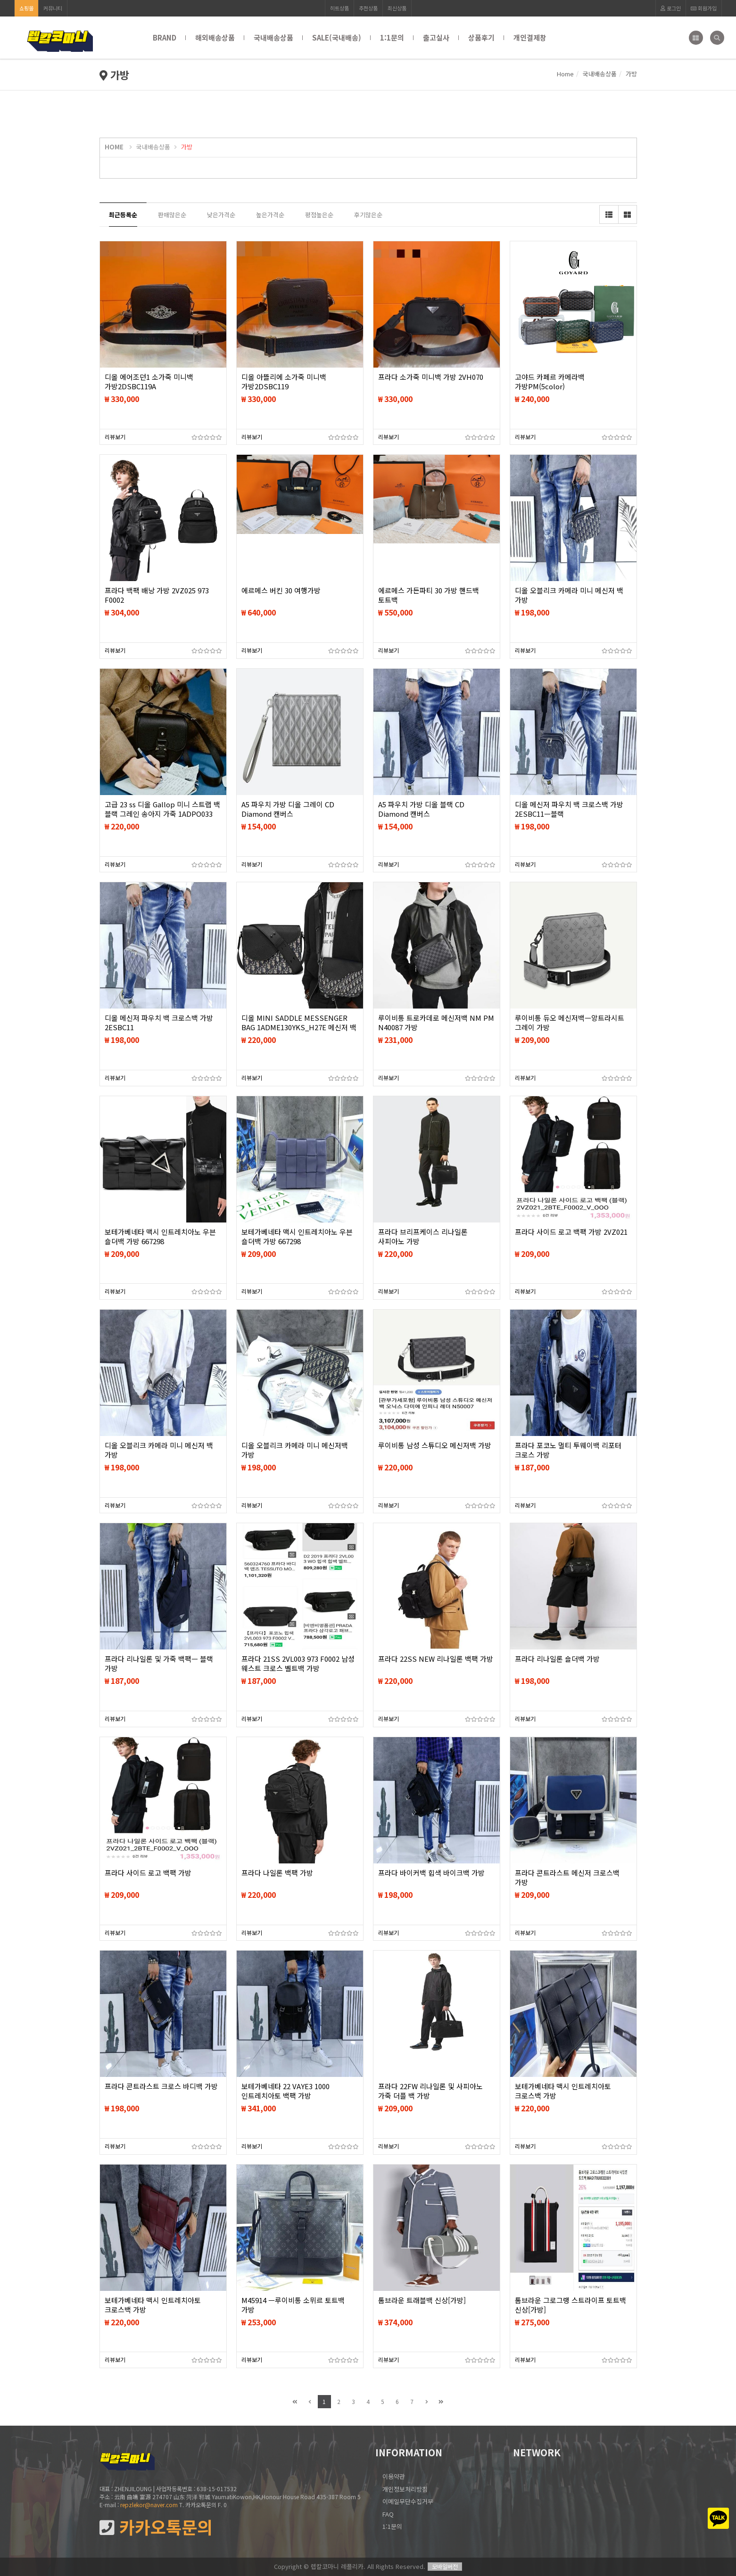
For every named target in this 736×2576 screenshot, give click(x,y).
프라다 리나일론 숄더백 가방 (557, 1659)
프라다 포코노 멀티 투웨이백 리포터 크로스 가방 (568, 1450)
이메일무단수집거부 (407, 2501)
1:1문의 (392, 37)
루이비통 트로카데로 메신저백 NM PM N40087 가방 (436, 1022)
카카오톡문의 (156, 2527)
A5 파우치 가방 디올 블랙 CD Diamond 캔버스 (421, 809)
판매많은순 (172, 214)
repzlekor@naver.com (149, 2505)
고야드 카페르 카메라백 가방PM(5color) (550, 381)
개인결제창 (529, 37)
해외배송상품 (215, 37)
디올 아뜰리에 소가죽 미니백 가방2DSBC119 (283, 381)
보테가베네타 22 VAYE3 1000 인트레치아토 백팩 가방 (285, 2091)
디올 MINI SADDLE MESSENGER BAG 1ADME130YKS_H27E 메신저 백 (298, 1022)
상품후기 (481, 37)
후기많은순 (368, 214)
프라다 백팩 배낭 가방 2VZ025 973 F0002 (157, 595)
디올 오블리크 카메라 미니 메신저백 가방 (294, 1450)
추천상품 (368, 8)
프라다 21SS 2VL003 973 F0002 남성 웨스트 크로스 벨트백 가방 (298, 1663)
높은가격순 (270, 214)
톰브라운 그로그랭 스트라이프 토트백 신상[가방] (570, 2305)
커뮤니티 (52, 8)
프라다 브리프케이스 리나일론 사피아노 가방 (423, 1236)
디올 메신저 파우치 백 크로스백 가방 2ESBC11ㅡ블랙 (569, 809)
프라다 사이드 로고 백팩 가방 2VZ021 (571, 1232)
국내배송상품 (273, 37)
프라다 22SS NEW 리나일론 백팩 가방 (435, 1659)
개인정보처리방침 (405, 2489)
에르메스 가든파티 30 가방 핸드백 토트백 (428, 595)
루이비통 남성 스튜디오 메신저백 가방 (434, 1445)
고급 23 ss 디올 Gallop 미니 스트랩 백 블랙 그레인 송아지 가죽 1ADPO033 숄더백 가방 (162, 814)
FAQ (388, 2514)
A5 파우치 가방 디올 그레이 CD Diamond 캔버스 (287, 809)
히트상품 (339, 8)
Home (565, 73)
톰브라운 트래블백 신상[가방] (422, 2300)
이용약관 (393, 2476)
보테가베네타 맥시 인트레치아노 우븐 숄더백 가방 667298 (160, 1236)
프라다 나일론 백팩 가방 (277, 1873)
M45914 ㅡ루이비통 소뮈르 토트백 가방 (293, 2305)
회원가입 (704, 8)
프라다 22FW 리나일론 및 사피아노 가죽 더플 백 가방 (430, 2091)
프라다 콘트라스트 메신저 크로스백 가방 (567, 1877)
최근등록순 (123, 214)
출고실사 (436, 37)
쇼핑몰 (26, 8)
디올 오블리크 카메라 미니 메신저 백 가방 (569, 595)
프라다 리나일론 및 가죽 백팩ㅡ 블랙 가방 (159, 1663)
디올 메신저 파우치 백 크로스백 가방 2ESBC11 (159, 1022)
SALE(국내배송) (336, 37)
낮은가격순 (221, 214)
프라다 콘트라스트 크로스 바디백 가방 (161, 2086)
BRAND (164, 37)
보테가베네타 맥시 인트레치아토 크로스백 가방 (563, 2091)
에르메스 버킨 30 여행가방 (281, 590)
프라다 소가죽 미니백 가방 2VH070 (430, 377)
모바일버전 (445, 2566)
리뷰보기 (115, 437)
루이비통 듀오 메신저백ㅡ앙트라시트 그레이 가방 (569, 1022)
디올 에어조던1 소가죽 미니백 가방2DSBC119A (149, 381)
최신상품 (397, 8)
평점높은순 (319, 214)
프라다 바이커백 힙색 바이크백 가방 (431, 1873)
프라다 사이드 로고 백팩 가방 (148, 1873)
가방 (186, 146)
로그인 (671, 8)
